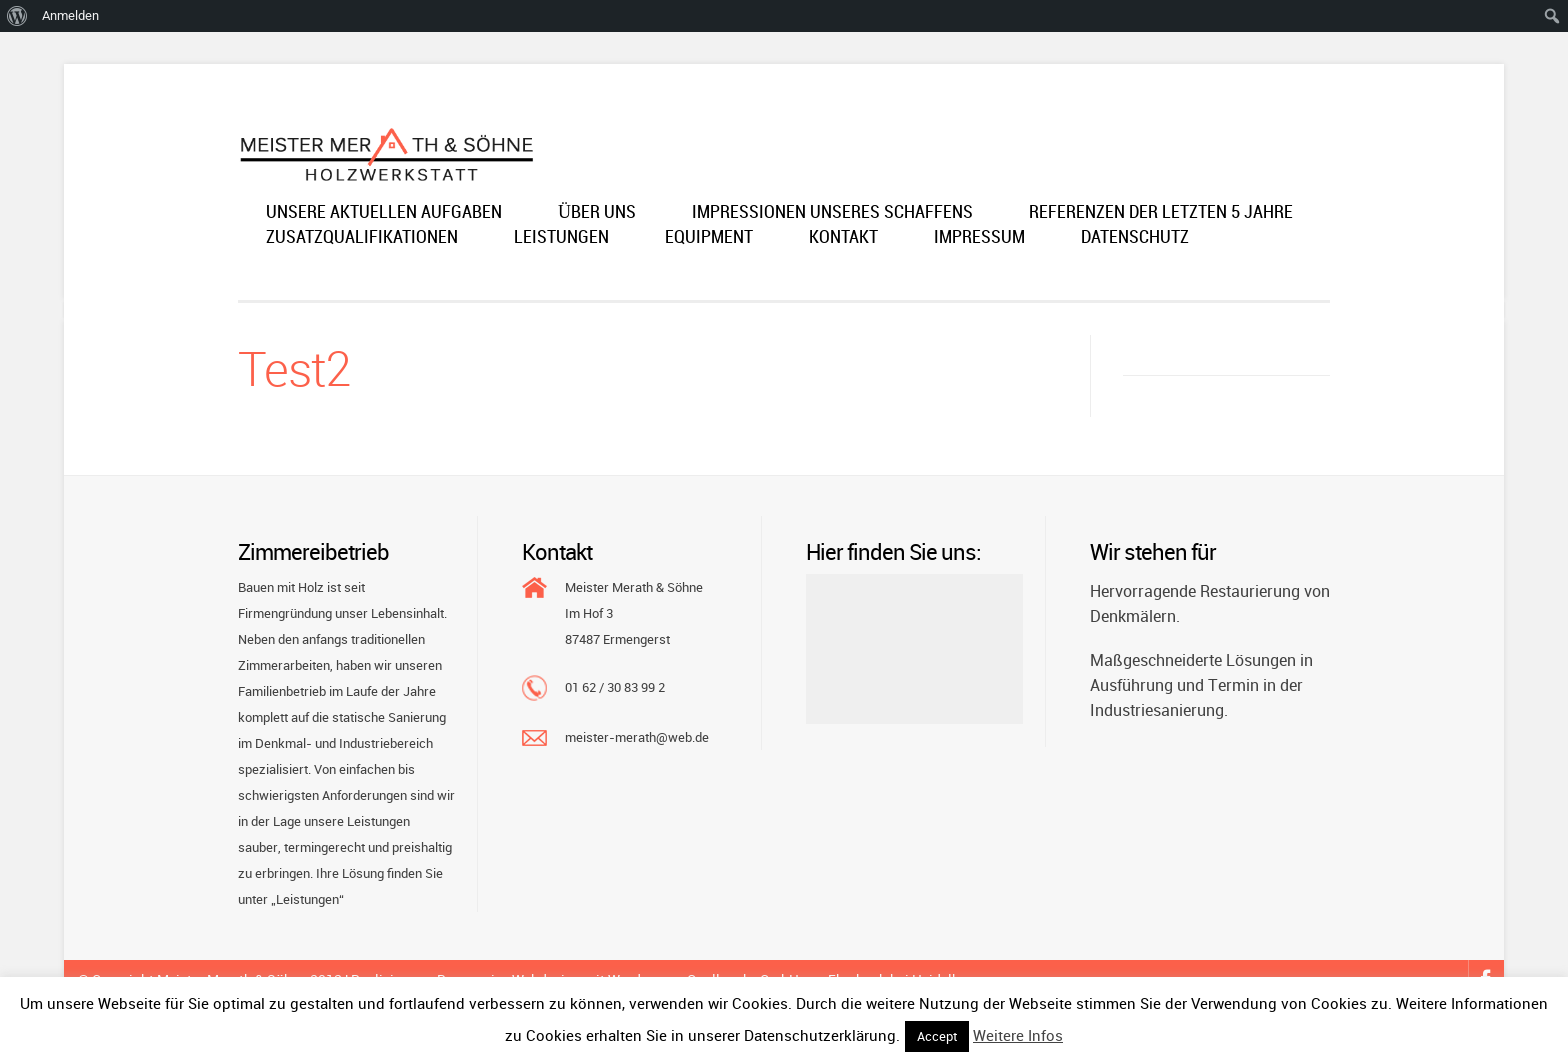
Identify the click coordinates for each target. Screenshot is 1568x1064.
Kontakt (843, 238)
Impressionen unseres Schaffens (832, 213)
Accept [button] (937, 1036)
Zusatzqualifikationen (362, 238)
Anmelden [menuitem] (70, 15)
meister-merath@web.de (637, 737)
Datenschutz (1135, 238)
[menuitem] (17, 16)
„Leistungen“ (307, 899)
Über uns (597, 213)
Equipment (709, 238)
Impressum (979, 238)
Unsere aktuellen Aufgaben (384, 213)
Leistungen (561, 238)
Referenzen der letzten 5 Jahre (1161, 213)
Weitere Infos (1018, 1035)
